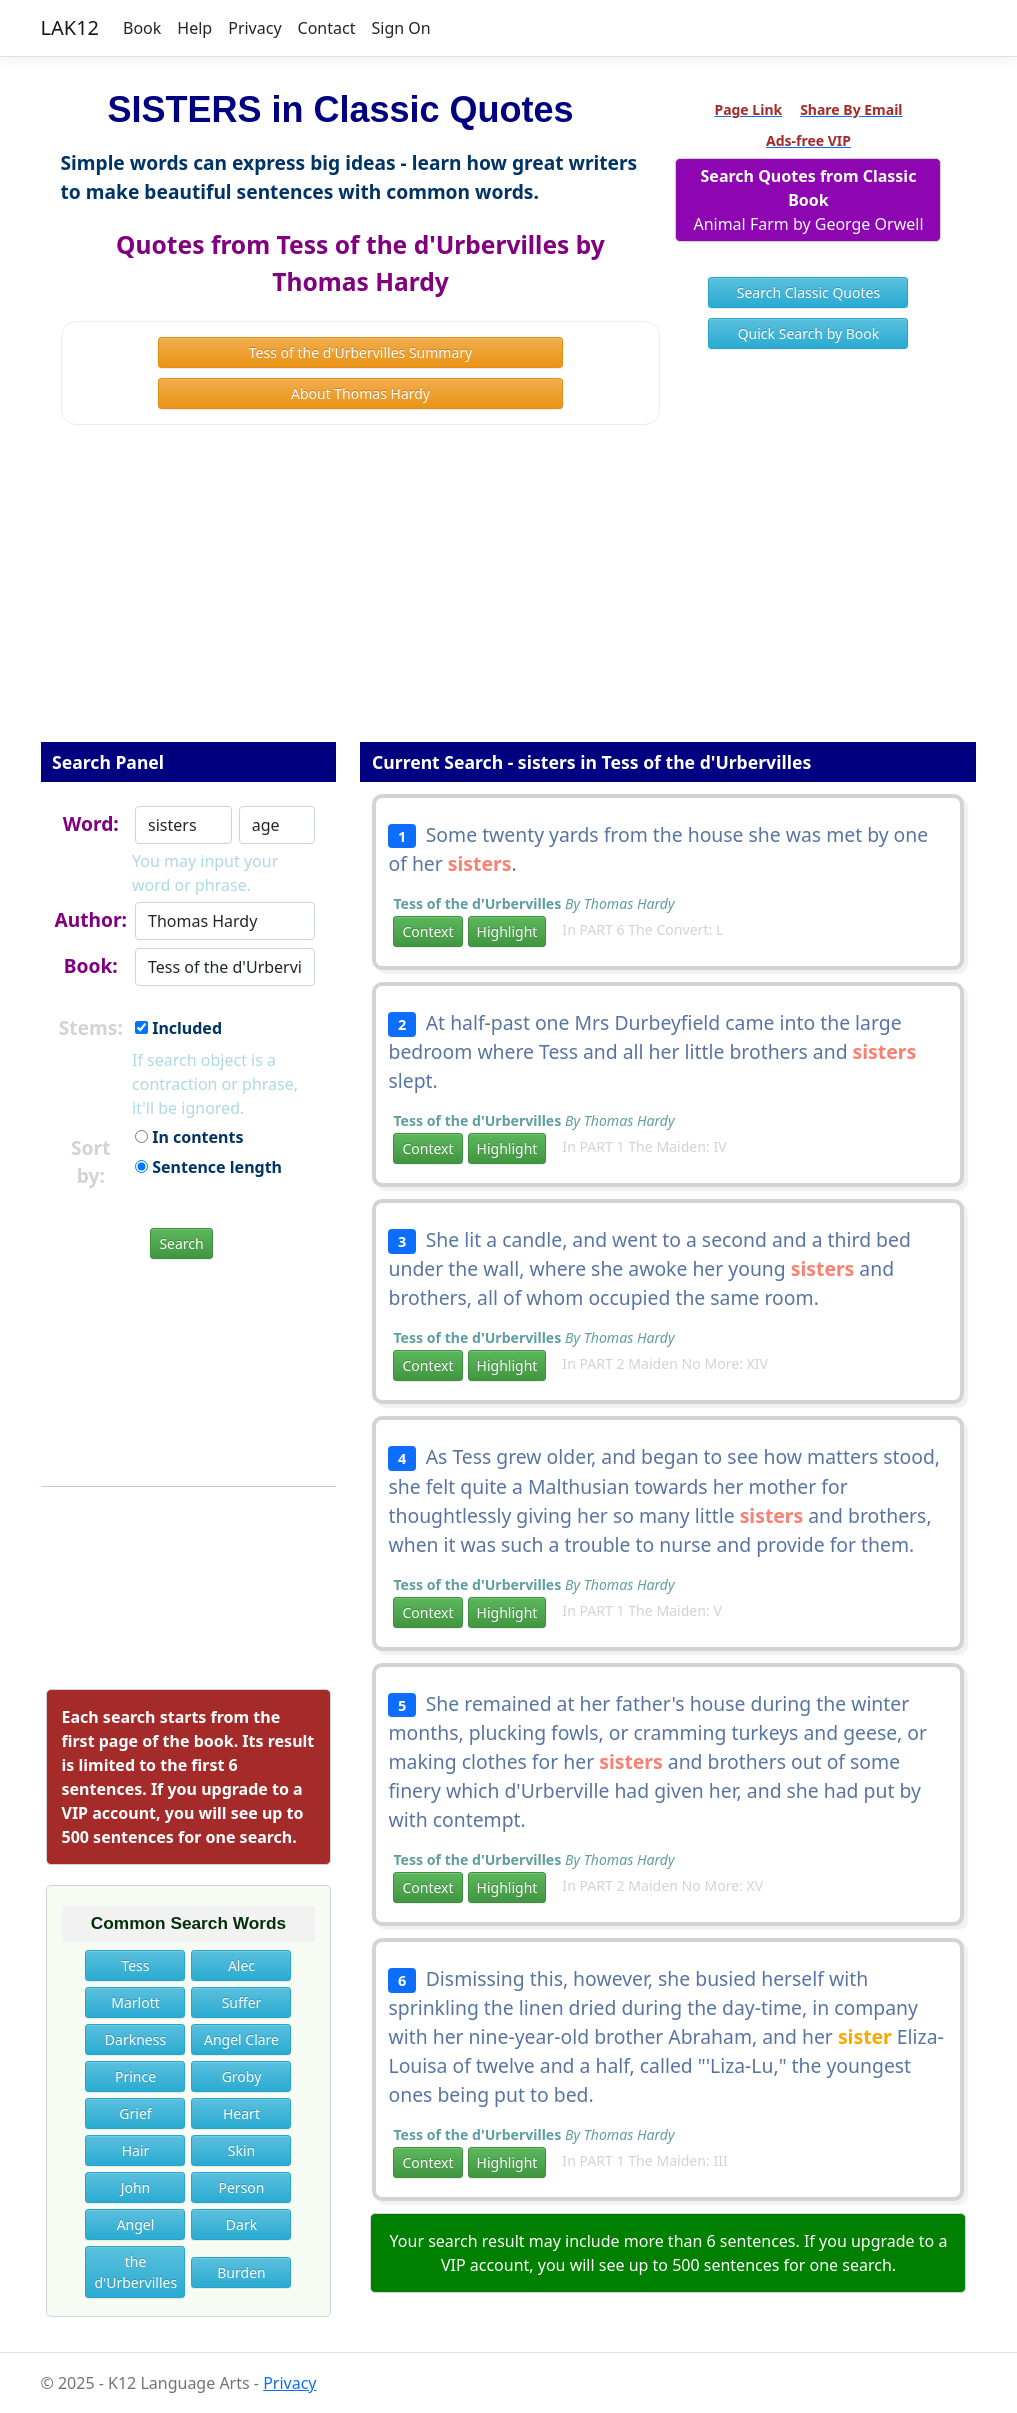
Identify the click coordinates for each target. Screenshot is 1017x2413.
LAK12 (70, 27)
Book (142, 28)
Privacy (254, 28)
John (136, 2187)
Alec (241, 1965)
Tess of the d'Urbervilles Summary (360, 352)
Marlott (135, 2002)
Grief (135, 2113)
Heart (241, 2113)
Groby (242, 2076)
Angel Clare (241, 2039)
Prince (135, 2076)
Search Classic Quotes (808, 292)
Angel (136, 2224)
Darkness (135, 2039)
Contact (327, 28)
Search (181, 1243)
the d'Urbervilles (135, 2272)
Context (427, 931)
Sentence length (208, 1167)
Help (194, 28)
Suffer (242, 2002)
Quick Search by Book (809, 333)
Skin (241, 2150)
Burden (241, 2272)
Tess (135, 1965)
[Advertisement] (509, 597)
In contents (189, 1137)
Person (241, 2187)
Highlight (507, 931)
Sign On (400, 28)
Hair (136, 2150)
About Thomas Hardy (360, 393)
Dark (241, 2224)
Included (178, 1028)
